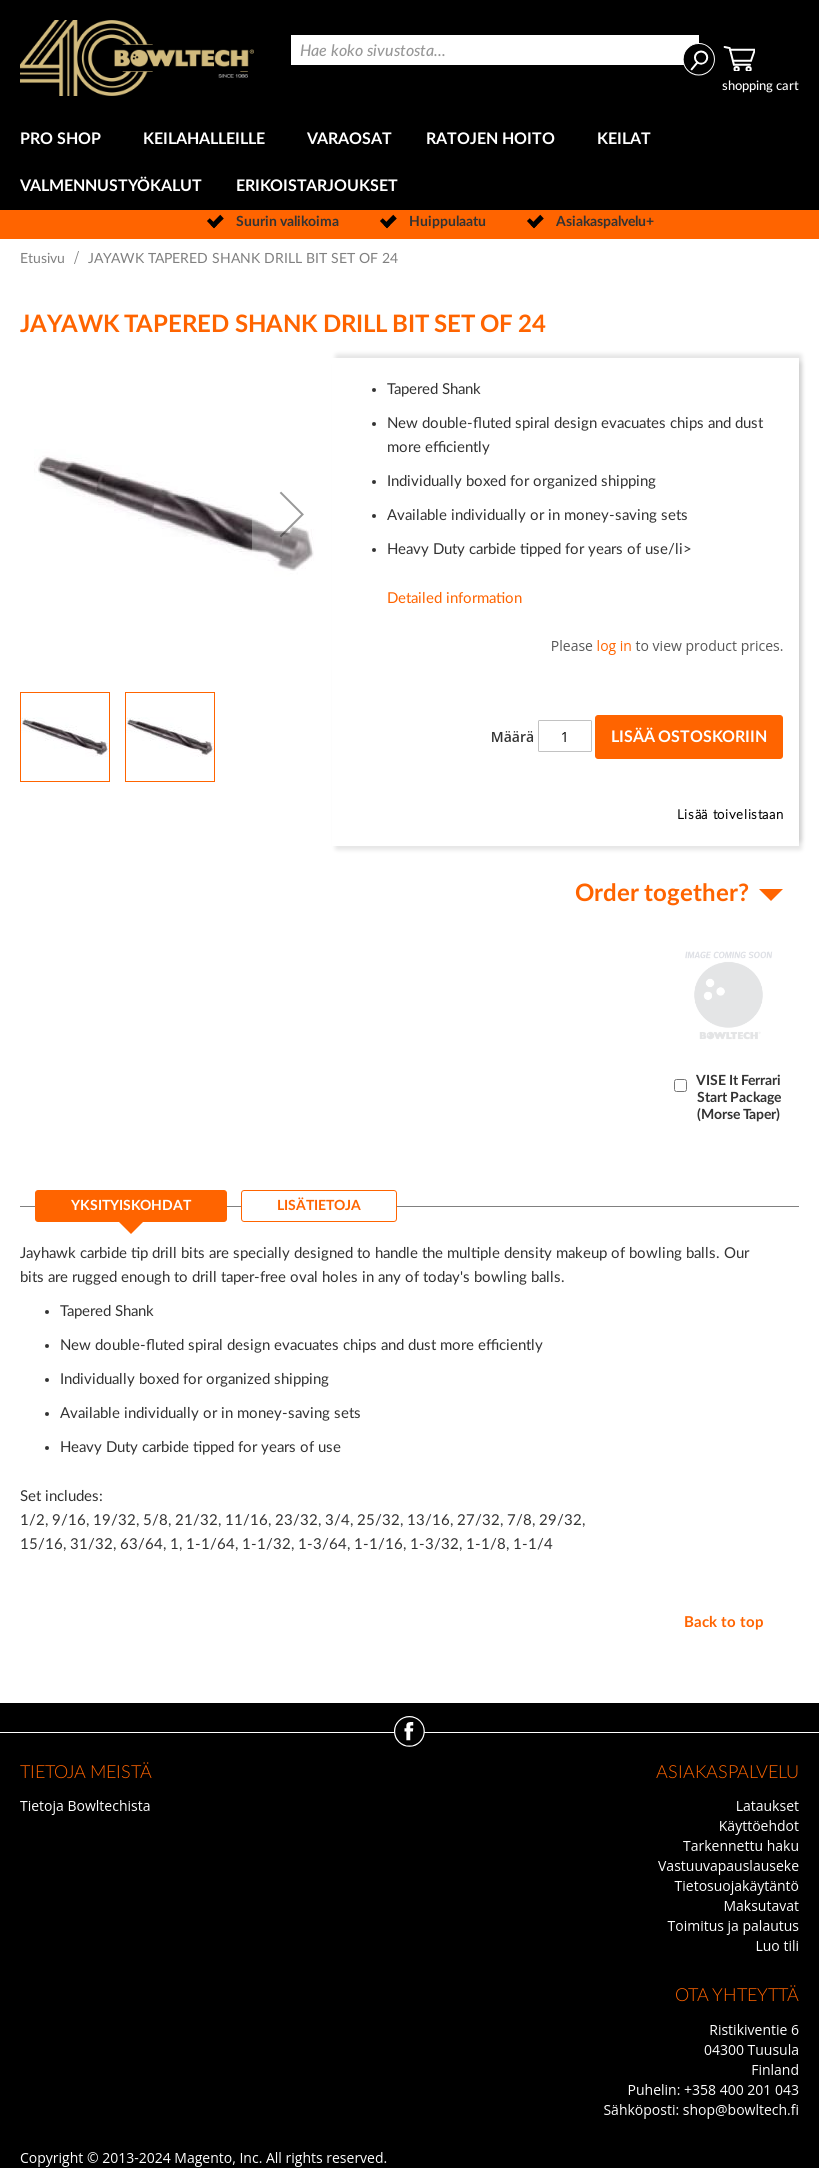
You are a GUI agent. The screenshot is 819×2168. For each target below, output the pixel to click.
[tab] (131, 1212)
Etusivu (42, 259)
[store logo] (137, 58)
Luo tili (777, 1945)
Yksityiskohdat (131, 1206)
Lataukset (767, 1805)
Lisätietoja (319, 1206)
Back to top (724, 1622)
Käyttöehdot (759, 1825)
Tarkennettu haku (741, 1845)
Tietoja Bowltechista (85, 1805)
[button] (292, 514)
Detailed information (454, 598)
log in (614, 645)
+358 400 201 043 (741, 2089)
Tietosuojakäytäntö (737, 1885)
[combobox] (495, 50)
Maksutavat (761, 1905)
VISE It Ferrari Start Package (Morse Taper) (738, 1098)
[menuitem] (64, 139)
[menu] (409, 163)
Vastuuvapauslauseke (728, 1865)
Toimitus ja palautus (734, 1925)
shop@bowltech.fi (741, 2109)
